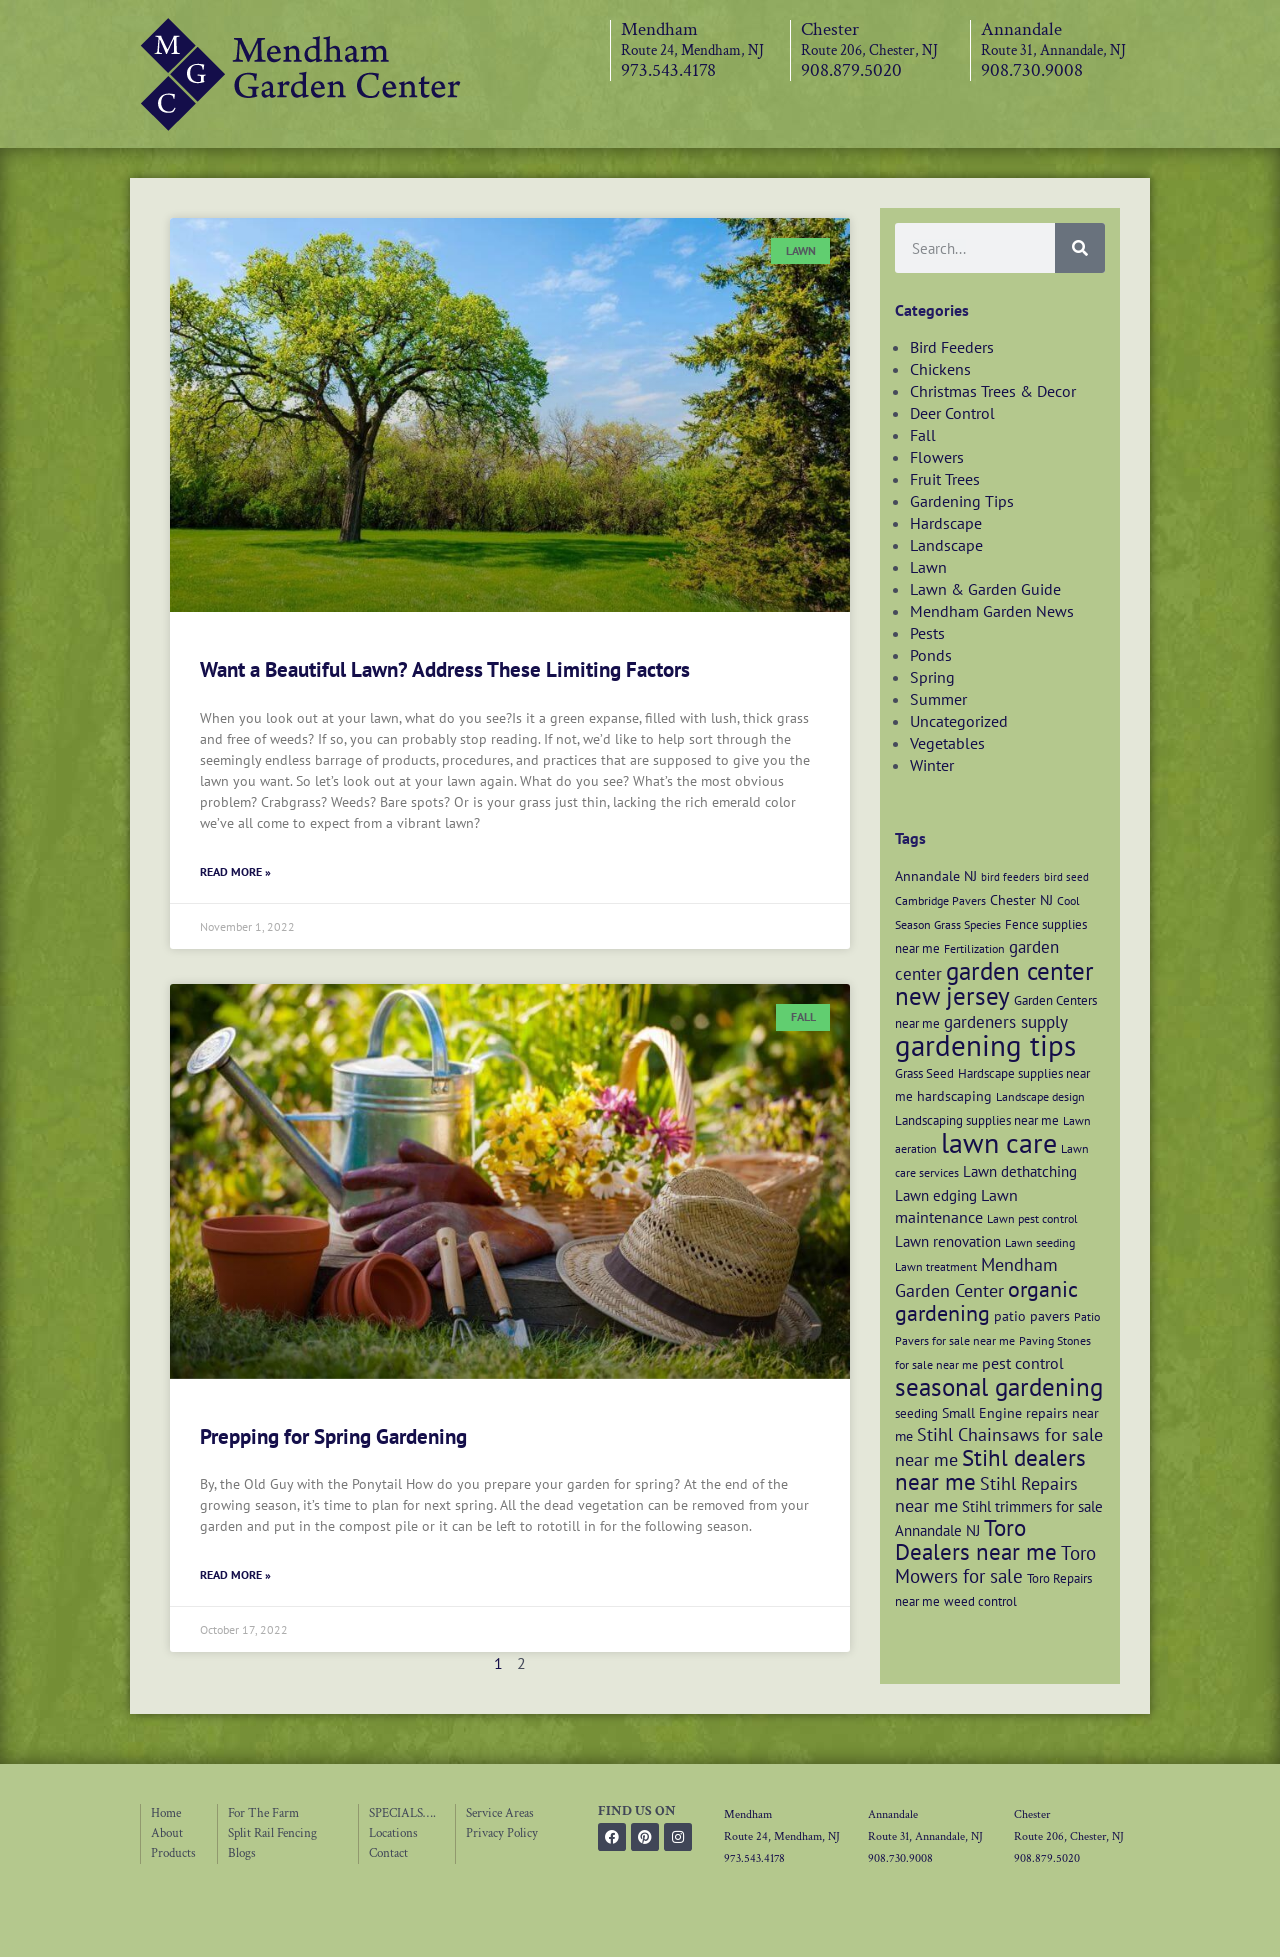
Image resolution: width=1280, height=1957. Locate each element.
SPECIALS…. (402, 1813)
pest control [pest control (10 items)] (1023, 1363)
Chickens (940, 369)
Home (166, 1813)
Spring (932, 677)
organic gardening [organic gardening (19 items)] (986, 1301)
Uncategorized (959, 721)
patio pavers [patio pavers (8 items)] (1032, 1315)
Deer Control (952, 413)
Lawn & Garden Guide (985, 589)
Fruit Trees (945, 479)
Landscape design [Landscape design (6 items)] (1040, 1096)
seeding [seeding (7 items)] (916, 1413)
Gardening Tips (962, 501)
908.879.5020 (851, 70)
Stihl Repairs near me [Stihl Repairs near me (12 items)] (986, 1494)
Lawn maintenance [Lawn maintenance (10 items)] (956, 1206)
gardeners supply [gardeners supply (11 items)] (1006, 1021)
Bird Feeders (952, 347)
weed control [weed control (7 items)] (980, 1601)
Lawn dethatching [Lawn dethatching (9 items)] (1020, 1171)
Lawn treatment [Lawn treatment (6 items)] (936, 1266)
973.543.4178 (668, 70)
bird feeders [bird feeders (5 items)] (1010, 877)
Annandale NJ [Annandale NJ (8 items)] (936, 875)
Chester (830, 29)
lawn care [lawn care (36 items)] (999, 1142)
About (167, 1833)
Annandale (1021, 29)
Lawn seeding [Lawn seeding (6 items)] (1040, 1242)
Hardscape (946, 523)
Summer (938, 699)
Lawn (928, 567)
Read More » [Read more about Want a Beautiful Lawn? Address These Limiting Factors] (235, 871)
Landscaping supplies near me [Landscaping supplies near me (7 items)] (977, 1120)
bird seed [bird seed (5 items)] (1066, 877)
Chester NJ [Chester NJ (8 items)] (1021, 899)
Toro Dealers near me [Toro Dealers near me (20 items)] (976, 1539)
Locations (393, 1833)
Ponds (931, 655)
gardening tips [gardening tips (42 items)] (985, 1045)
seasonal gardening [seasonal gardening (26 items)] (999, 1387)
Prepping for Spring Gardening (333, 1436)
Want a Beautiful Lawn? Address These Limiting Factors (445, 669)
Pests (927, 633)
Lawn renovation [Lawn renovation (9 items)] (948, 1241)
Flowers (937, 457)
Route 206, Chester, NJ (869, 50)
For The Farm (263, 1813)
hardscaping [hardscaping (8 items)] (954, 1095)
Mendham (659, 29)
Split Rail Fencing (272, 1833)
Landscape (946, 545)
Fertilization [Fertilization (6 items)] (974, 948)
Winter (932, 765)
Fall (923, 435)
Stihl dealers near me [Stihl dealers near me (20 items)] (990, 1469)
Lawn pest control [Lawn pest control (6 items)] (1032, 1218)
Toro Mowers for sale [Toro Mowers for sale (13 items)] (995, 1564)
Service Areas (500, 1813)
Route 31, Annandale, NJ (1053, 50)
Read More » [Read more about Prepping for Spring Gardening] (235, 1574)
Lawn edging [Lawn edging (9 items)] (936, 1195)
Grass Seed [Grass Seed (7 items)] (924, 1073)
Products (173, 1853)
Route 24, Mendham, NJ (692, 50)
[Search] (1080, 248)
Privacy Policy (502, 1833)
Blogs (242, 1853)
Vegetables (947, 743)
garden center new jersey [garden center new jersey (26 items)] (994, 983)
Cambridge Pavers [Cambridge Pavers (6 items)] (940, 900)
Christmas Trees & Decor (993, 391)
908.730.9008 (1032, 70)
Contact (388, 1853)
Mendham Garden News (992, 611)
